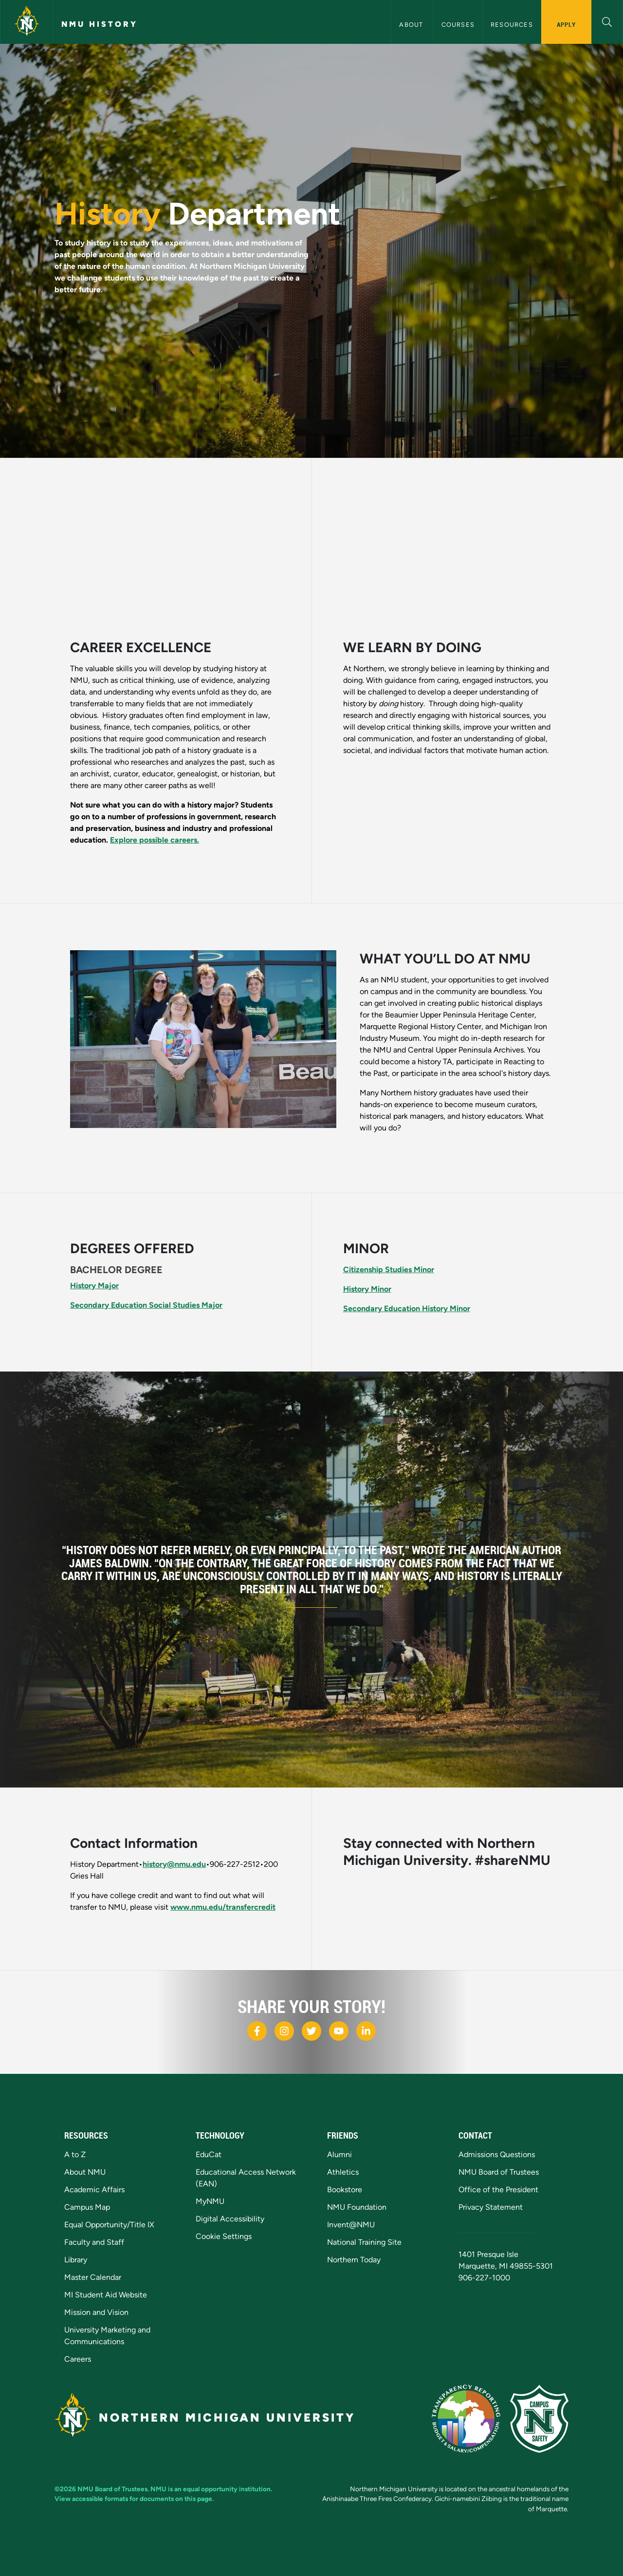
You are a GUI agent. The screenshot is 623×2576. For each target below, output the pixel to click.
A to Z (75, 2154)
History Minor (367, 1289)
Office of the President (498, 2189)
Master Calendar (92, 2277)
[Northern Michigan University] (27, 22)
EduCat (208, 2154)
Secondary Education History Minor (406, 1308)
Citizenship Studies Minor (388, 1269)
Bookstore (344, 2189)
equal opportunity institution (227, 2489)
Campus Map (87, 2207)
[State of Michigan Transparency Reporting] (466, 2419)
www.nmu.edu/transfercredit (222, 1907)
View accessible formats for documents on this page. (134, 2498)
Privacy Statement (490, 2207)
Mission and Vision (96, 2312)
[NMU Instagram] (284, 2031)
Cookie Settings (224, 2236)
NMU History (99, 24)
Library (75, 2259)
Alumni (339, 2154)
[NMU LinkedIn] (366, 2031)
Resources (512, 24)
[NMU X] (311, 2031)
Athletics (343, 2172)
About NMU (85, 2172)
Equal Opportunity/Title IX (109, 2224)
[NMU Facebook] (257, 2031)
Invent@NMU (351, 2224)
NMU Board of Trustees (498, 2172)
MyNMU (210, 2201)
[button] (607, 20)
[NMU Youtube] (338, 2031)
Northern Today (354, 2259)
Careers (77, 2359)
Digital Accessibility (230, 2218)
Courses (458, 24)
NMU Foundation (356, 2207)
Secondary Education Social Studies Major (146, 1305)
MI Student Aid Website (105, 2294)
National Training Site (364, 2242)
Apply (566, 24)
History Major (94, 1285)
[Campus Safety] (539, 2419)
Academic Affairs (94, 2189)
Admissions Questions (496, 2154)
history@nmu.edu (174, 1864)
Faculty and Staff (94, 2242)
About (412, 24)
